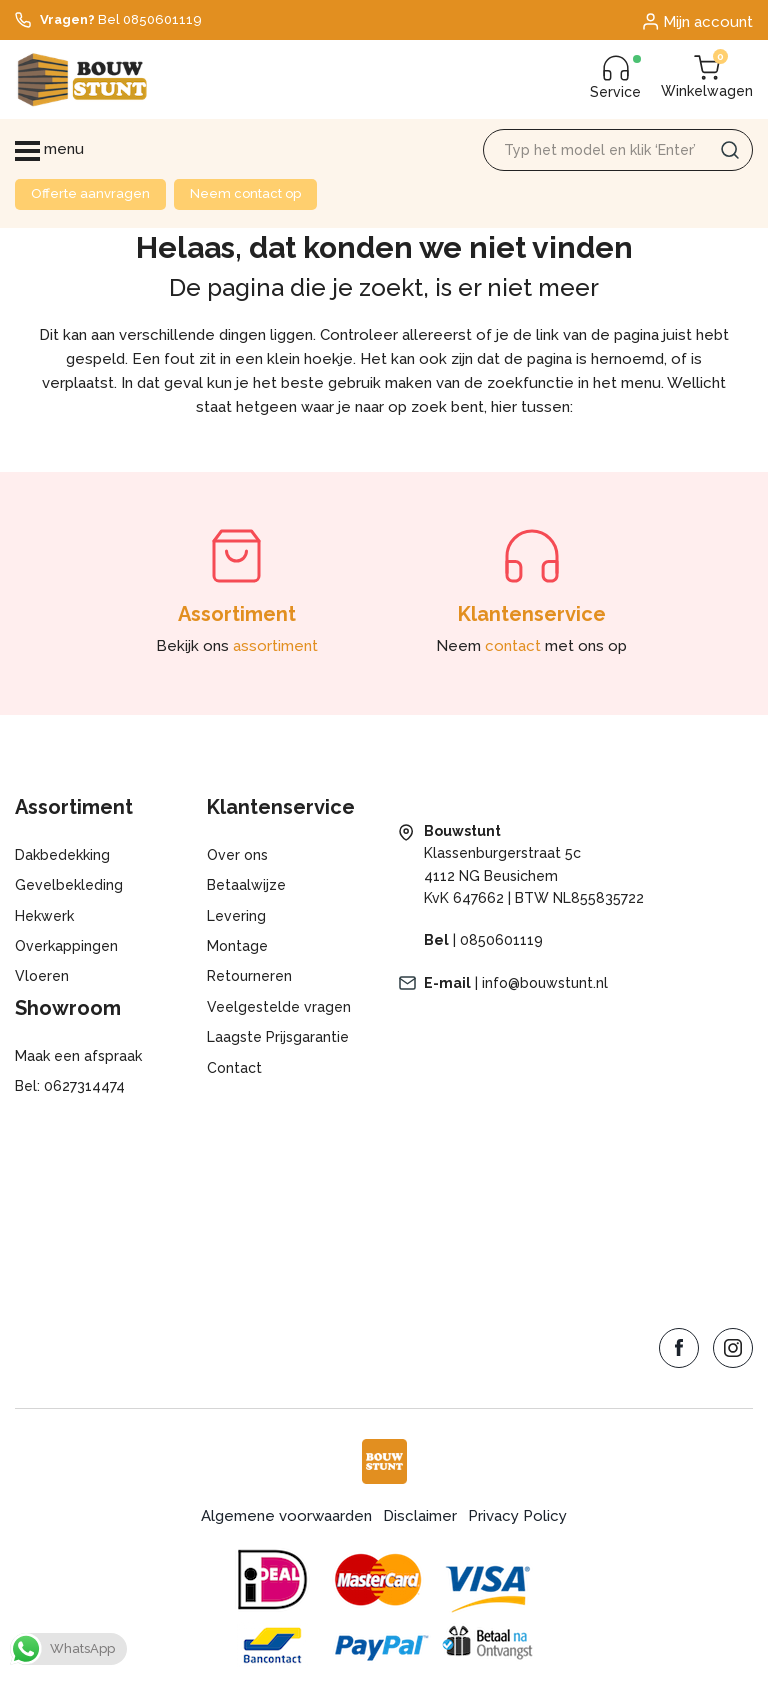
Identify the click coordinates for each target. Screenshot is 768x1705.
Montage (237, 946)
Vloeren (42, 976)
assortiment (275, 646)
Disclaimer (420, 1516)
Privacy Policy (517, 1516)
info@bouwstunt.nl (545, 983)
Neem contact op (245, 193)
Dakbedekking (62, 855)
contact (513, 646)
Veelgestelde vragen (279, 1007)
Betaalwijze (246, 885)
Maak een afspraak (78, 1056)
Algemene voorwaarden (286, 1516)
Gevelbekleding (69, 885)
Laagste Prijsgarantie (278, 1037)
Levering (236, 916)
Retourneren (249, 976)
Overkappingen (66, 946)
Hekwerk (44, 916)
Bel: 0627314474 (70, 1086)
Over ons (237, 855)
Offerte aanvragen (90, 193)
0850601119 (501, 940)
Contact (234, 1068)
